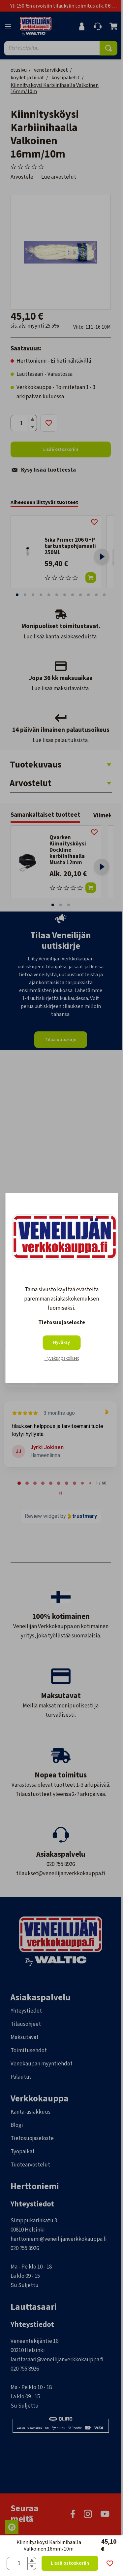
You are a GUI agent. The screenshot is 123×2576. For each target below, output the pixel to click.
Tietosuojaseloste (61, 1323)
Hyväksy (61, 1343)
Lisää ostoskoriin (70, 2563)
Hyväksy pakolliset (62, 1358)
